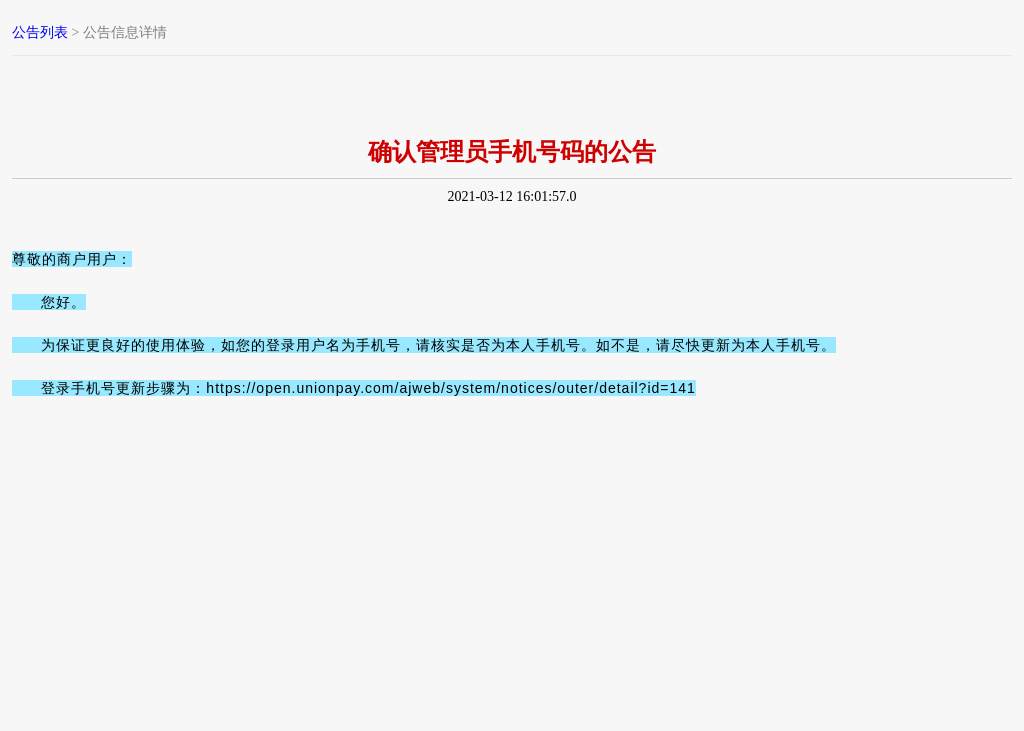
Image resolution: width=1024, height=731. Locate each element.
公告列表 (40, 32)
